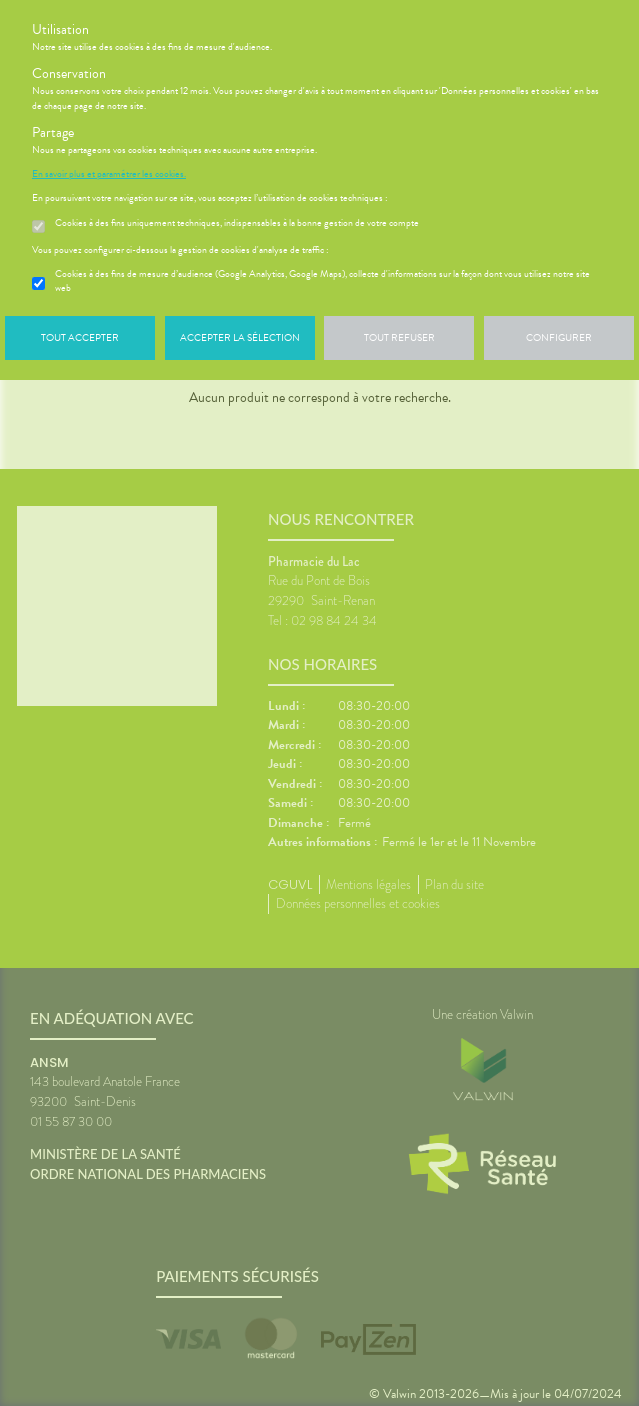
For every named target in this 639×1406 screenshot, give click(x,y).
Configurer (559, 337)
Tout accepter (80, 337)
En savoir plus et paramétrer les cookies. (109, 174)
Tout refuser (399, 337)
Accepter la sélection (240, 337)
